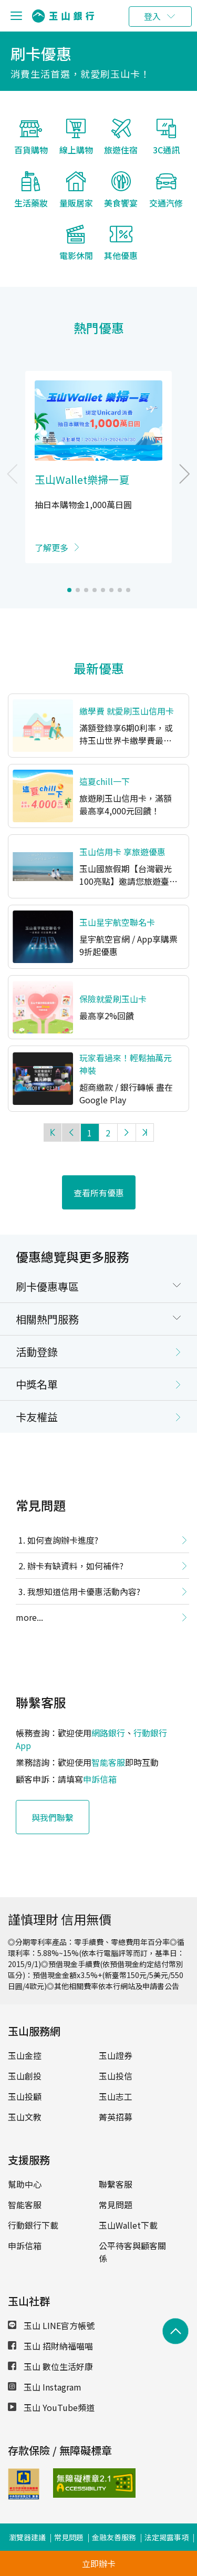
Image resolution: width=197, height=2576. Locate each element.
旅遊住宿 (121, 143)
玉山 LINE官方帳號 (51, 2318)
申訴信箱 (100, 1771)
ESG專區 (117, 2548)
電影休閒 (76, 249)
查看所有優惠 (99, 1184)
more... (29, 1609)
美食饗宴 (121, 196)
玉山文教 (25, 2109)
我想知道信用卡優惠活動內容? (83, 1584)
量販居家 (76, 196)
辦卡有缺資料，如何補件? (75, 1558)
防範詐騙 (155, 2548)
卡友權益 (37, 1409)
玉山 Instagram (44, 2379)
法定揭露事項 (166, 2530)
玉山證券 (115, 2048)
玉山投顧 (25, 2089)
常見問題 (115, 2197)
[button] (69, 583)
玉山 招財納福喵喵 (50, 2338)
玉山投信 (115, 2068)
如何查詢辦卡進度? (62, 1532)
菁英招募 (115, 2109)
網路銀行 (108, 1725)
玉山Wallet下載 (128, 2217)
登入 (152, 16)
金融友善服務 (114, 2530)
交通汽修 (166, 196)
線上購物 (76, 143)
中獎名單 (37, 1376)
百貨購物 (31, 143)
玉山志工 (115, 2089)
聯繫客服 (115, 2176)
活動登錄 (37, 1344)
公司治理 (42, 2548)
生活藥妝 (31, 196)
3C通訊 (166, 143)
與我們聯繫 (53, 1809)
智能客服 (108, 1755)
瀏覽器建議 (27, 2530)
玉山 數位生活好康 (50, 2359)
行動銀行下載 (33, 2217)
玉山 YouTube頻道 (51, 2400)
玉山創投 (25, 2068)
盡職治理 (80, 2548)
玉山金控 (25, 2048)
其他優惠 (121, 249)
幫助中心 (25, 2176)
